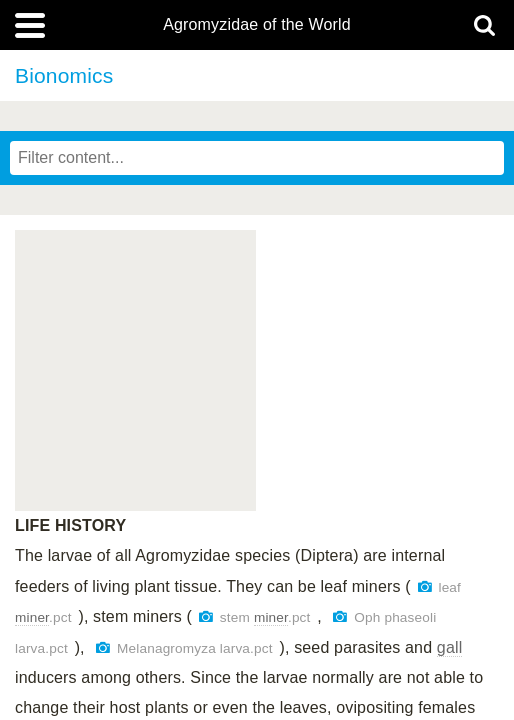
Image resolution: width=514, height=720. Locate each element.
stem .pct (265, 617)
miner (32, 617)
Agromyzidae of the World (257, 25)
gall (450, 647)
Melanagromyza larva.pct (195, 648)
